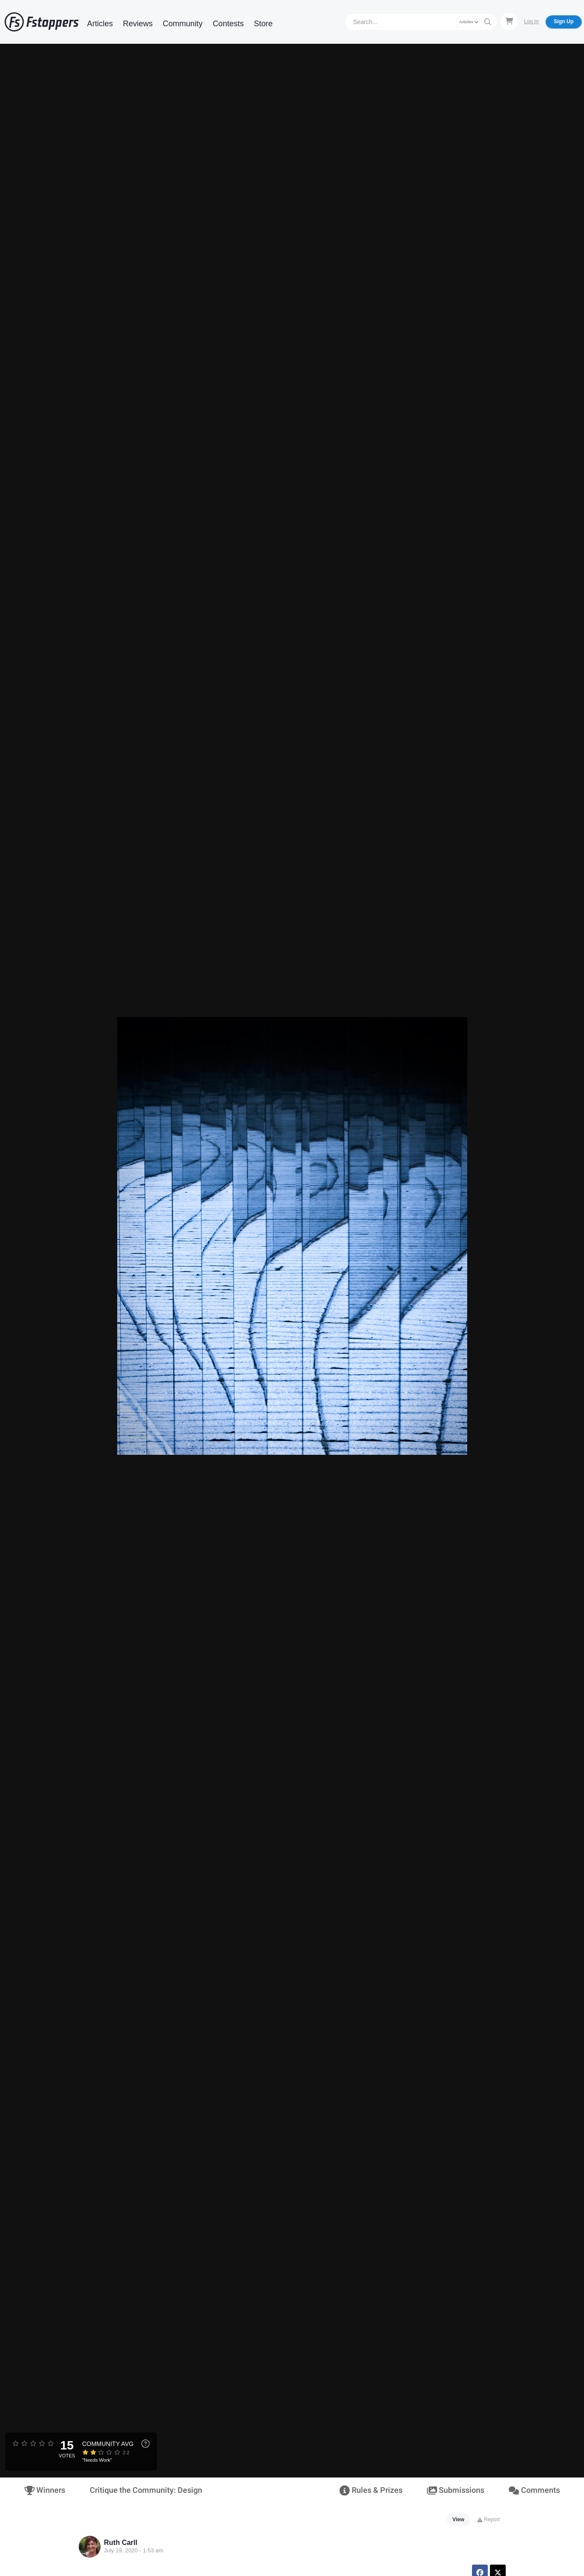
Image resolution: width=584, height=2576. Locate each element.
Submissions (455, 2490)
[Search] (402, 22)
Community (183, 23)
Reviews (138, 23)
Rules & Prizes (370, 2490)
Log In (531, 21)
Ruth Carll (120, 2542)
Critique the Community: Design (146, 2490)
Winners (44, 2490)
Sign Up (564, 21)
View (458, 2519)
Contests (228, 23)
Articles (100, 23)
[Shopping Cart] (509, 21)
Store (263, 23)
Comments (534, 2490)
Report (488, 2519)
